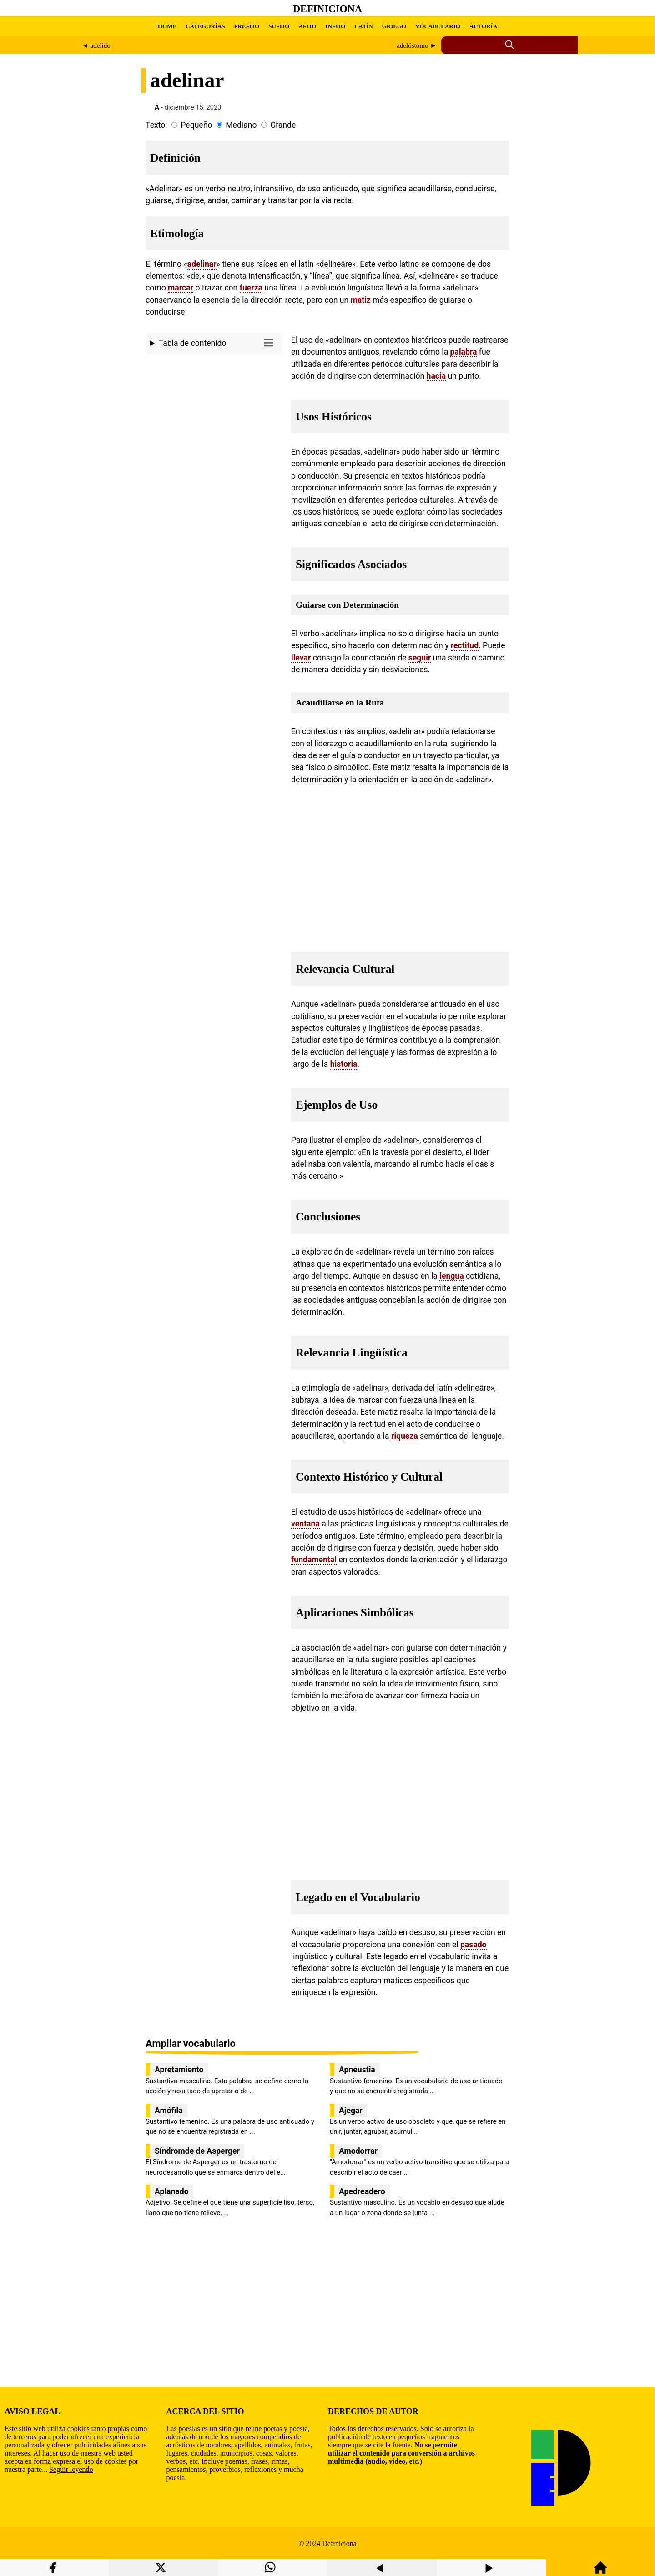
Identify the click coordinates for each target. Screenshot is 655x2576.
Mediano (241, 125)
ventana (305, 1523)
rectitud (465, 645)
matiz (361, 300)
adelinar (202, 264)
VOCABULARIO (437, 26)
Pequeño (196, 125)
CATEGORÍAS (205, 26)
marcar (180, 287)
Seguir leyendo (71, 2469)
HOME (167, 26)
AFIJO (307, 26)
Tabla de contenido (218, 342)
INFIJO (335, 26)
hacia (436, 375)
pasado (473, 1944)
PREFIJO (247, 26)
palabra (463, 351)
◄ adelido (96, 45)
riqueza (404, 1436)
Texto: (156, 125)
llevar (301, 657)
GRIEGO (394, 26)
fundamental (314, 1559)
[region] (214, 434)
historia (344, 1064)
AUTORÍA (483, 26)
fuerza (251, 287)
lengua (451, 1275)
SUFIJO (278, 26)
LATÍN (363, 26)
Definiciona (327, 9)
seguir (419, 657)
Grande (283, 125)
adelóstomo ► (417, 45)
